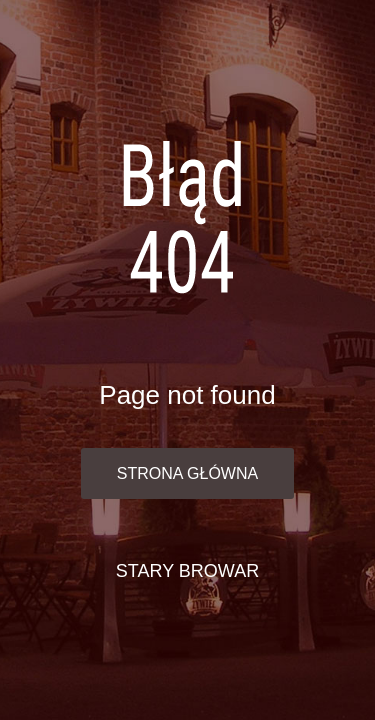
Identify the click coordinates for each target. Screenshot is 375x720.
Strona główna (187, 473)
